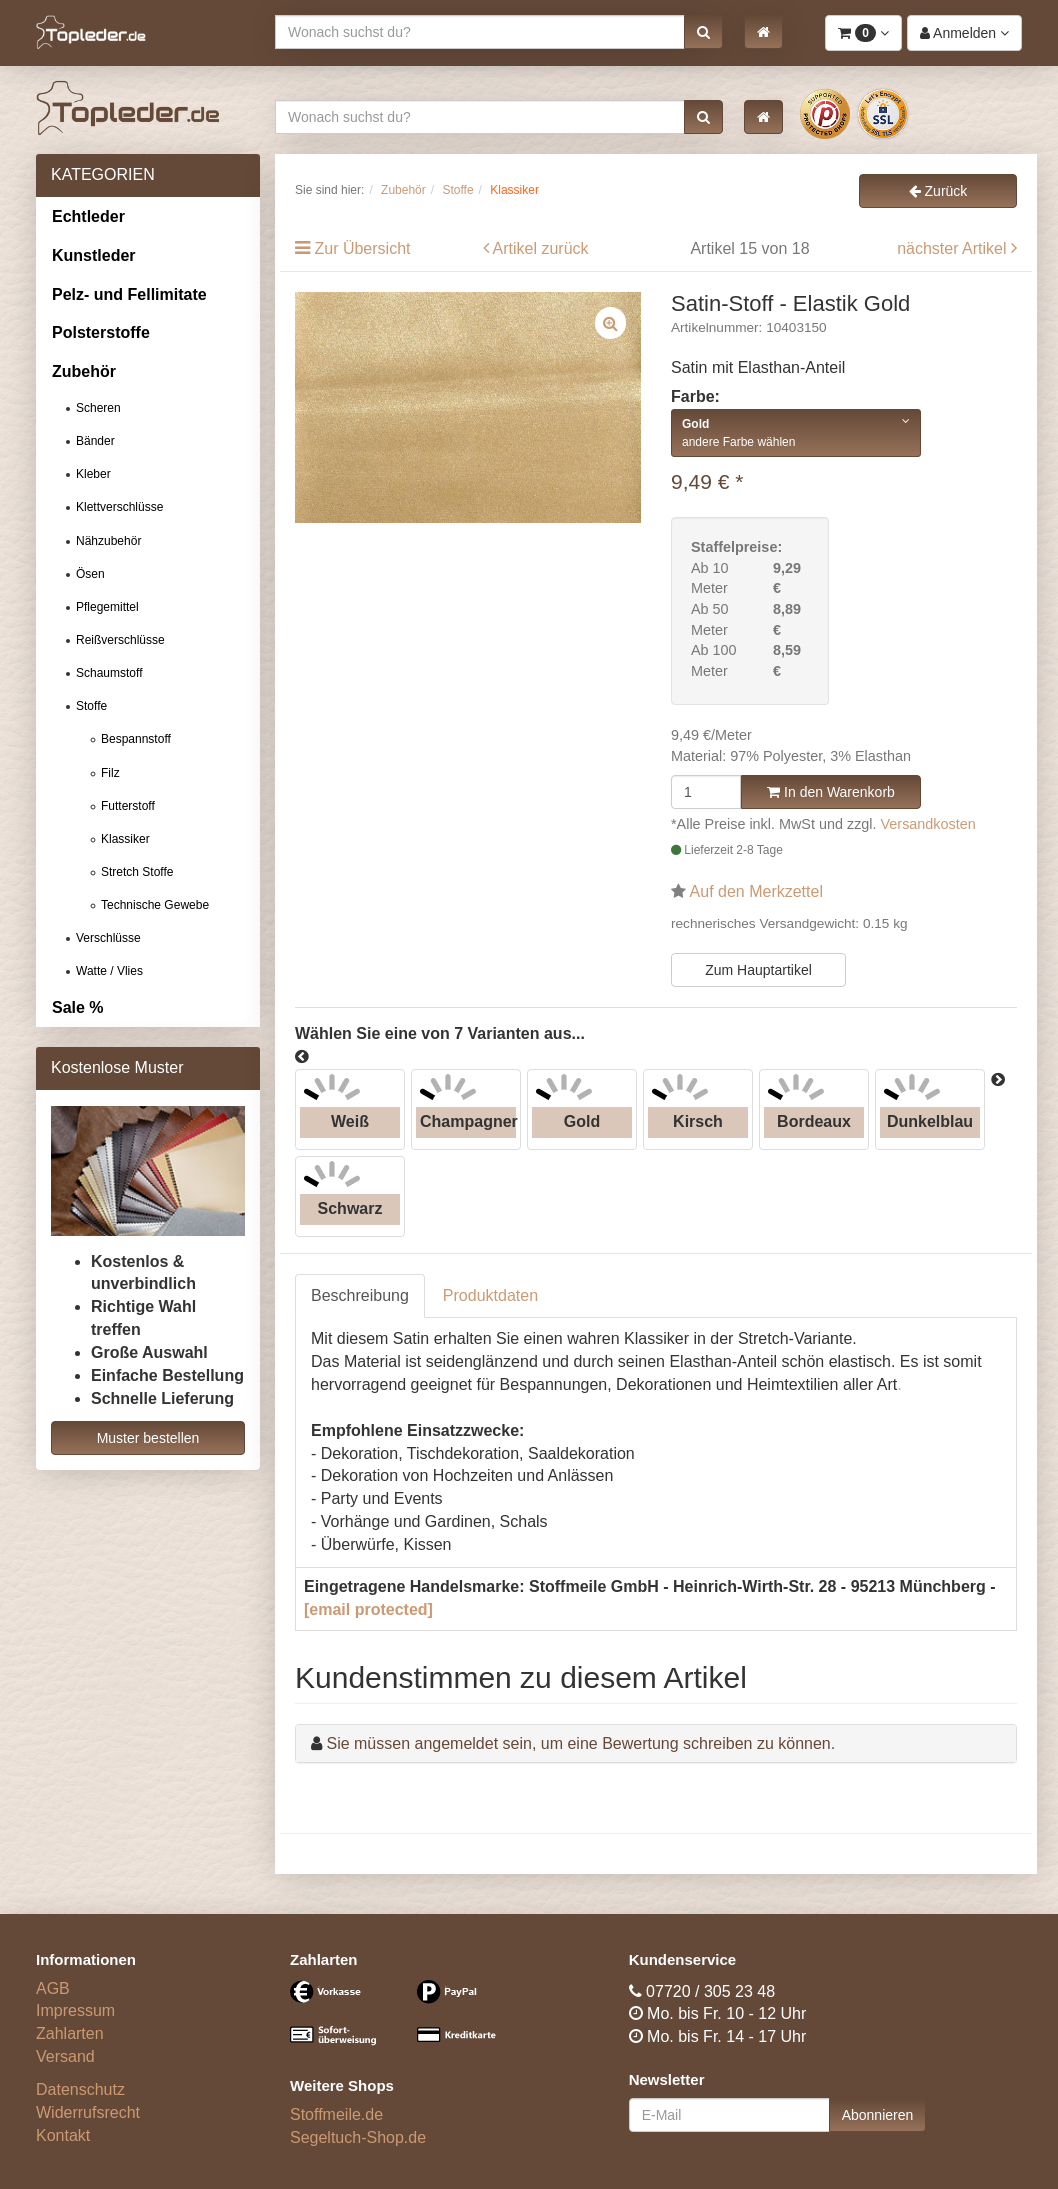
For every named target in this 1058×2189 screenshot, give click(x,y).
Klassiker (125, 839)
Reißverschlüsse (120, 640)
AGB (53, 1988)
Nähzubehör (108, 541)
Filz (110, 773)
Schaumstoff (109, 673)
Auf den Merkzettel (756, 891)
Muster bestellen (148, 1438)
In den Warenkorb (831, 792)
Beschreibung (360, 1295)
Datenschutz (80, 2089)
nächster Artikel (954, 248)
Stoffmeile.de (336, 2114)
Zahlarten (70, 2033)
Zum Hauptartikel (758, 970)
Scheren (98, 408)
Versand (65, 2056)
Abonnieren (878, 2115)
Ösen (90, 574)
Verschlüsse (108, 938)
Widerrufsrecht (88, 2112)
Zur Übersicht (362, 248)
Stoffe (91, 706)
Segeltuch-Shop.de (358, 2137)
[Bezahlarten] (402, 2022)
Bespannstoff (136, 739)
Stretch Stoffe (137, 872)
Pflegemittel (107, 607)
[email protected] (368, 1609)
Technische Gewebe (155, 905)
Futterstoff (128, 806)
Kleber (93, 474)
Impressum (75, 2010)
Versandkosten (928, 824)
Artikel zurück (541, 248)
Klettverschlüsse (119, 507)
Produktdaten (490, 1295)
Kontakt (63, 2135)
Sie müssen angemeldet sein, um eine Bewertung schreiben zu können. (580, 1743)
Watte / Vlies (109, 971)
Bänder (95, 441)
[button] (703, 32)
